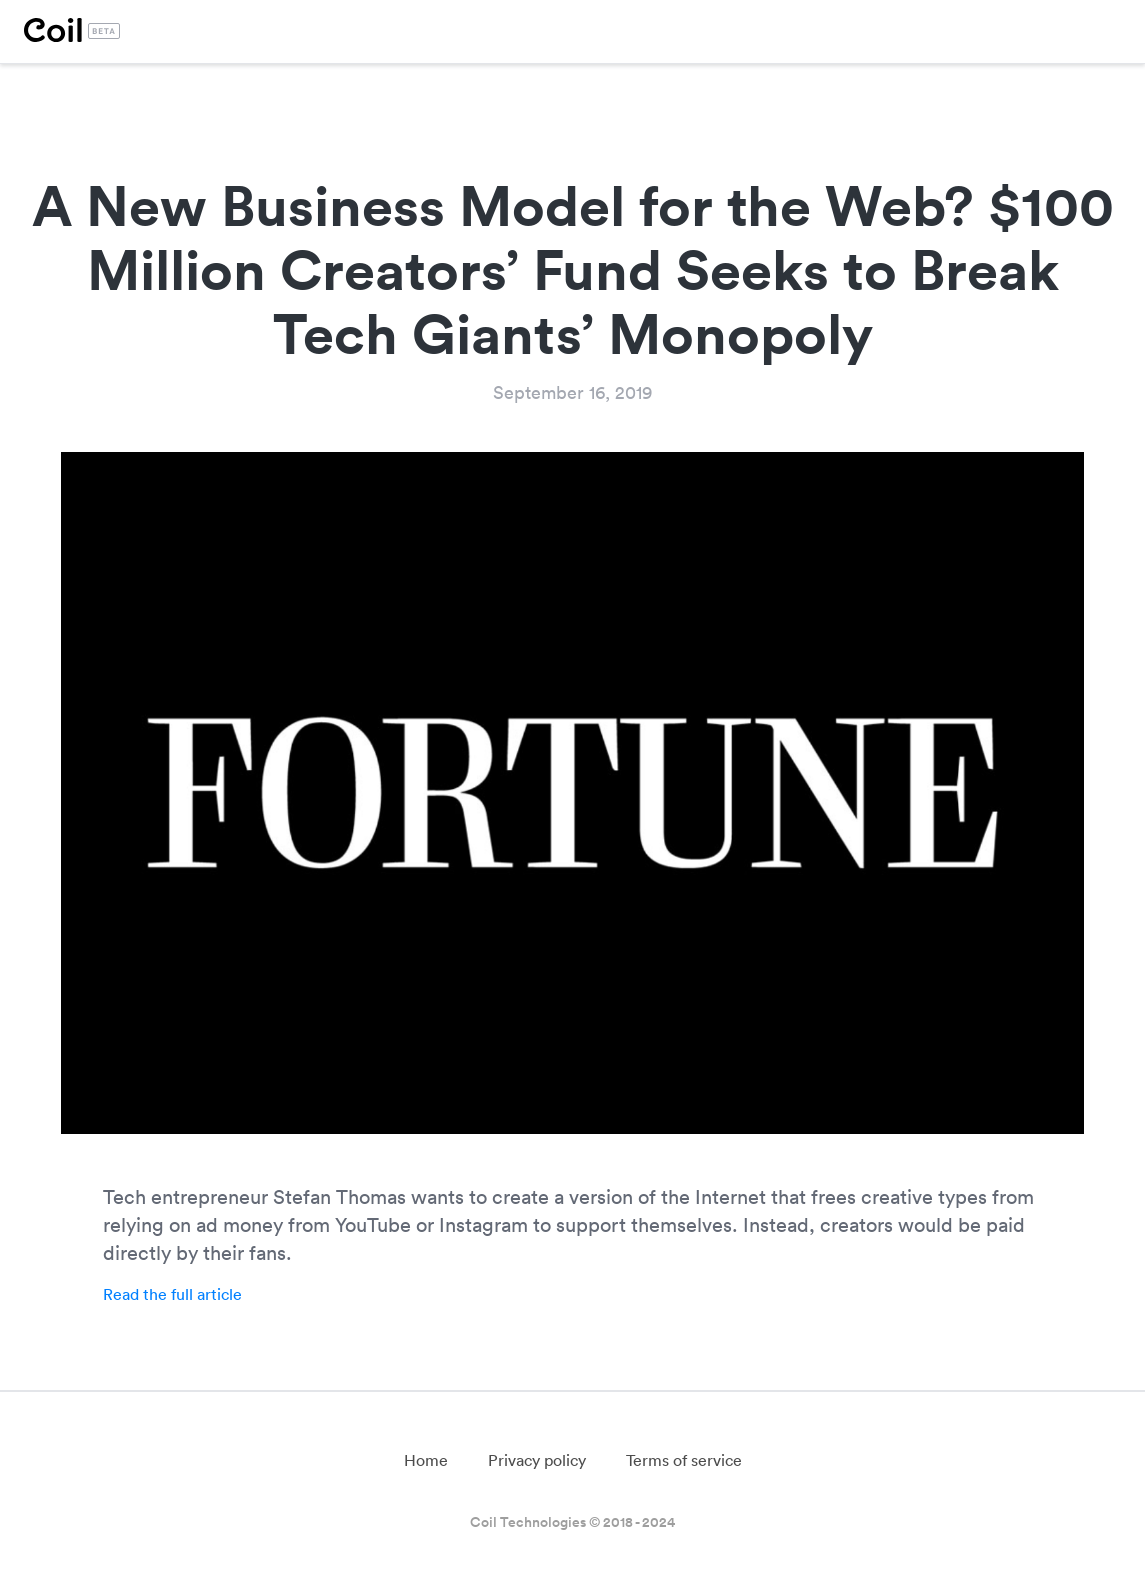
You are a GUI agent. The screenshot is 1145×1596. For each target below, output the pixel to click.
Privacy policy (537, 1460)
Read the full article (172, 1294)
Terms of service (684, 1460)
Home (426, 1460)
